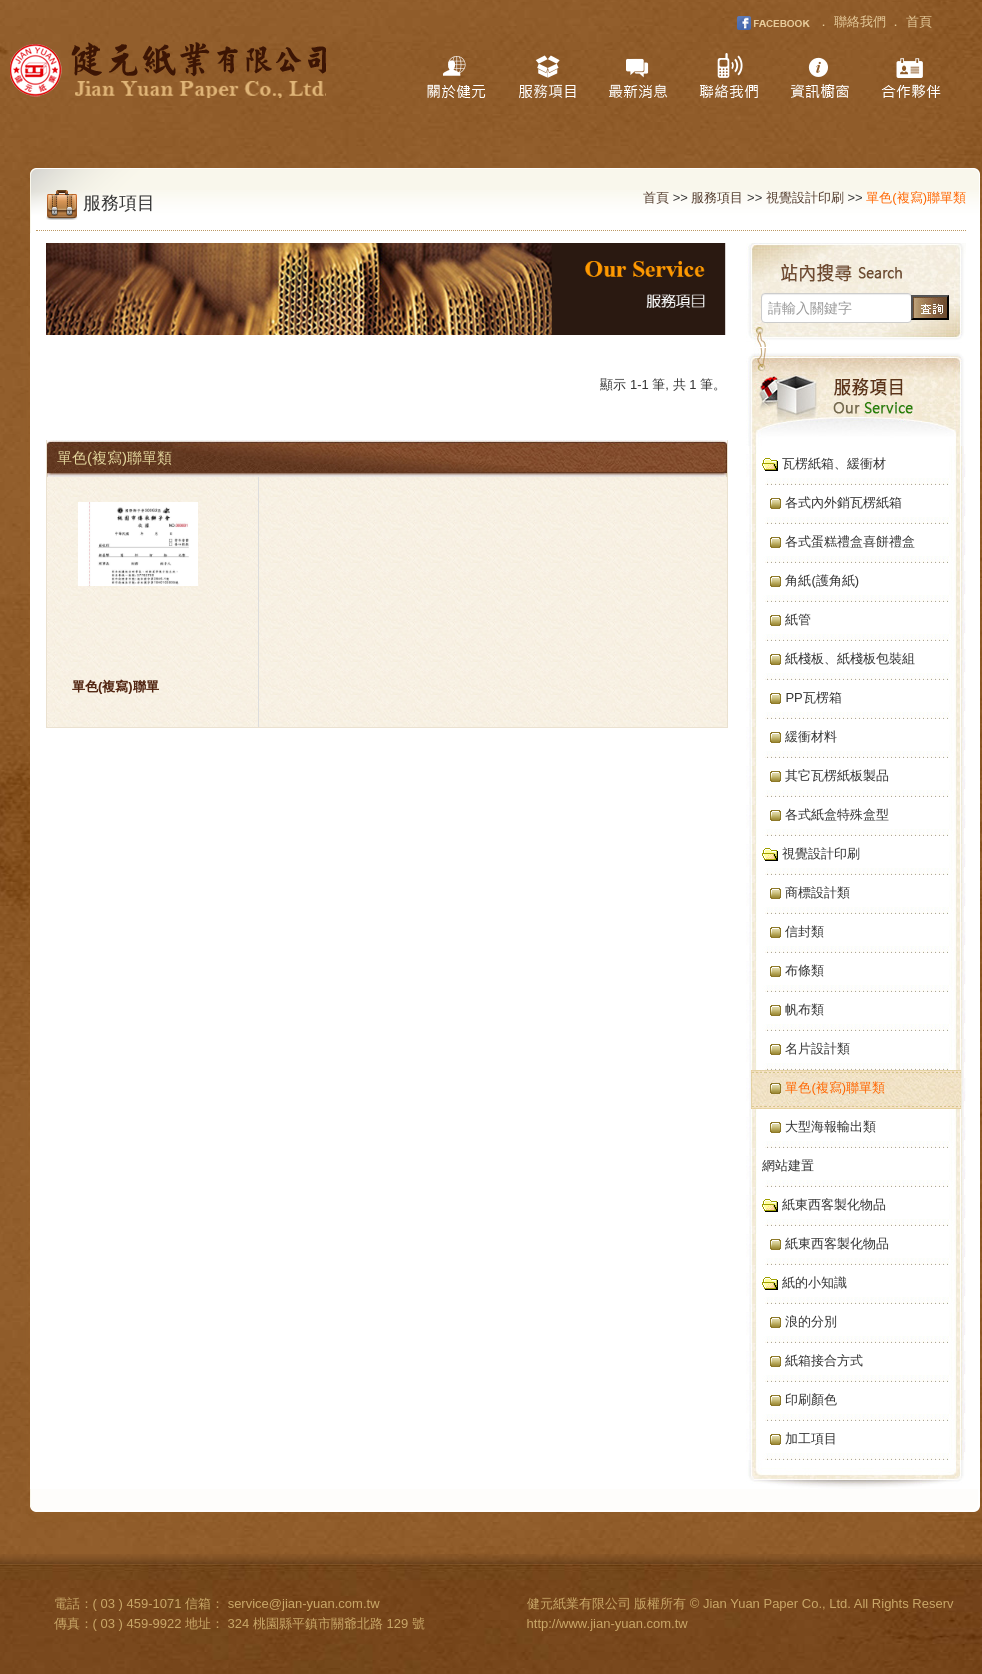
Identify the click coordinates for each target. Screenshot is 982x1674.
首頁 (919, 21)
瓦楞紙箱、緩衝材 (818, 463)
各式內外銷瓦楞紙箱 (826, 502)
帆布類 (787, 1009)
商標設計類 (800, 892)
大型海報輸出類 (813, 1126)
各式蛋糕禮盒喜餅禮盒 (833, 541)
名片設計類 (800, 1048)
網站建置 (782, 1165)
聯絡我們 (860, 21)
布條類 (787, 970)
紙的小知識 (799, 1282)
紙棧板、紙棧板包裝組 (833, 658)
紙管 (781, 619)
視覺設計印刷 (805, 197)
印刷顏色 (794, 1399)
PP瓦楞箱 (796, 697)
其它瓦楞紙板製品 (820, 775)
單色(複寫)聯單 (115, 686)
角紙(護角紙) (805, 580)
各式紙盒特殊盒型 (820, 814)
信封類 (787, 931)
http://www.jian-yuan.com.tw (607, 1623)
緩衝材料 (794, 736)
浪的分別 (794, 1321)
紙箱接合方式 (807, 1360)
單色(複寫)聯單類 (818, 1087)
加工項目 (794, 1438)
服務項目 (717, 197)
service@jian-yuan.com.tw (304, 1603)
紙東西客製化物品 (818, 1204)
